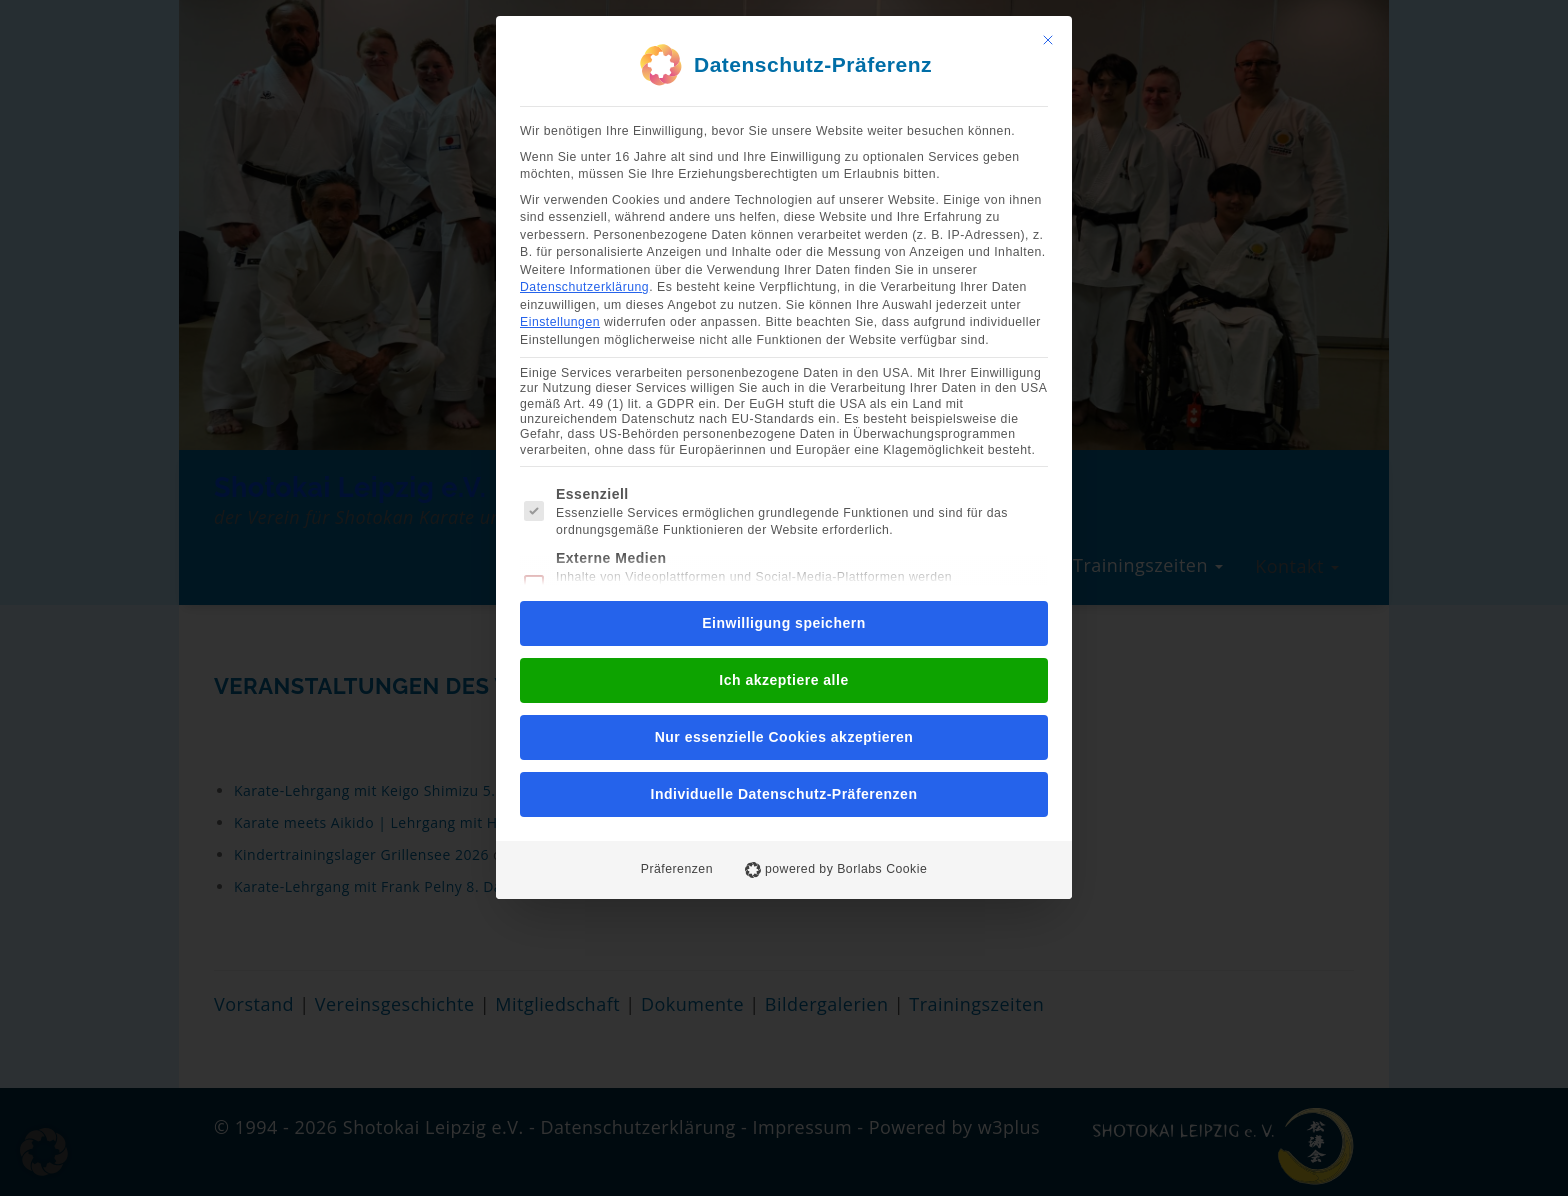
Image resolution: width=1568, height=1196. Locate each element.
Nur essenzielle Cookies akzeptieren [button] (784, 737)
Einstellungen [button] (560, 322)
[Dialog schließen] (1048, 40)
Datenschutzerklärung (584, 287)
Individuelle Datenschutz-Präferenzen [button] (784, 794)
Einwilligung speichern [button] (783, 623)
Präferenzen (677, 869)
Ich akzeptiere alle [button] (783, 680)
